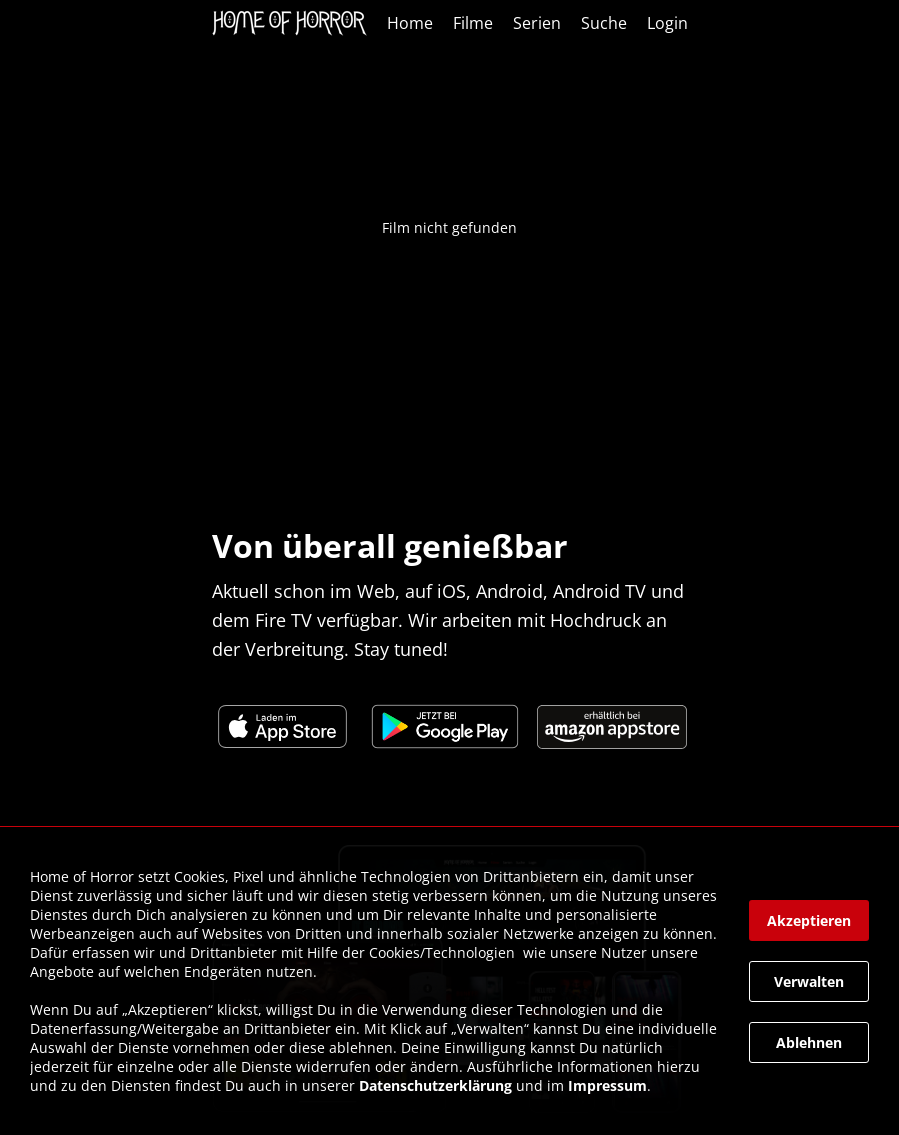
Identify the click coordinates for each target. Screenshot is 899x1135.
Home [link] (410, 23)
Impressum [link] (607, 1085)
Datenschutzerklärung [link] (435, 1085)
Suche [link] (604, 23)
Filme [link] (473, 23)
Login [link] (667, 23)
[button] (809, 920)
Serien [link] (537, 23)
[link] (294, 23)
